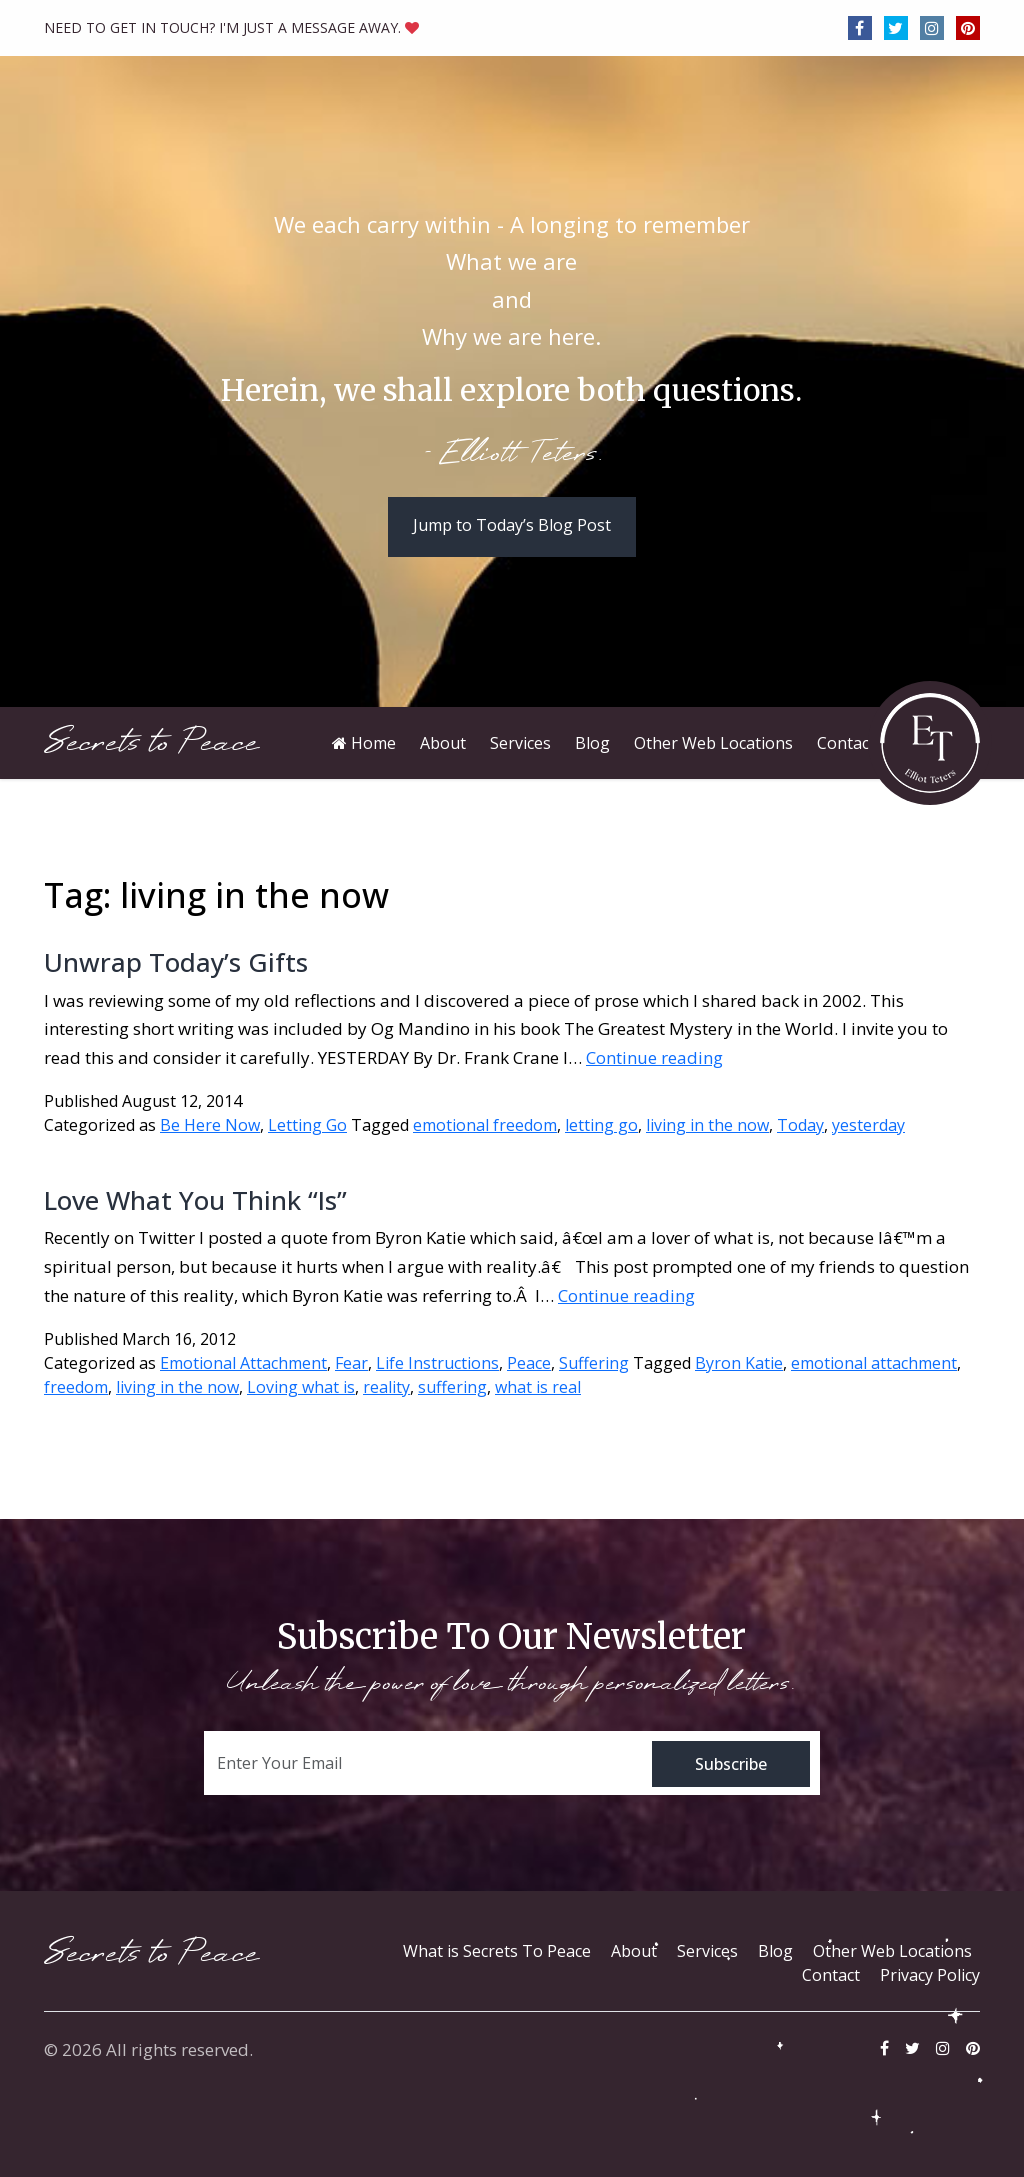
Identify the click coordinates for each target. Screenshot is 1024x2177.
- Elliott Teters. (511, 455)
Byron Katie (739, 1363)
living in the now (707, 1125)
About (634, 1951)
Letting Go (307, 1125)
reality (386, 1387)
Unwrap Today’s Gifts (176, 962)
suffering (452, 1387)
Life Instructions (437, 1363)
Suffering (594, 1363)
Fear (351, 1363)
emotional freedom (485, 1125)
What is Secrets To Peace (497, 1951)
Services (707, 1951)
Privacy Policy (930, 1975)
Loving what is (301, 1387)
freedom (76, 1387)
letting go (601, 1125)
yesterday (868, 1125)
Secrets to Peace (151, 742)
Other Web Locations (892, 1951)
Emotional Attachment (243, 1363)
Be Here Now (210, 1125)
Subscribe (731, 1764)
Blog (775, 1951)
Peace (529, 1363)
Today (800, 1125)
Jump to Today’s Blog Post (512, 525)
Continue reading (654, 1057)
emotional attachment (874, 1363)
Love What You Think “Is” (195, 1200)
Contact (831, 1975)
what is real (538, 1387)
